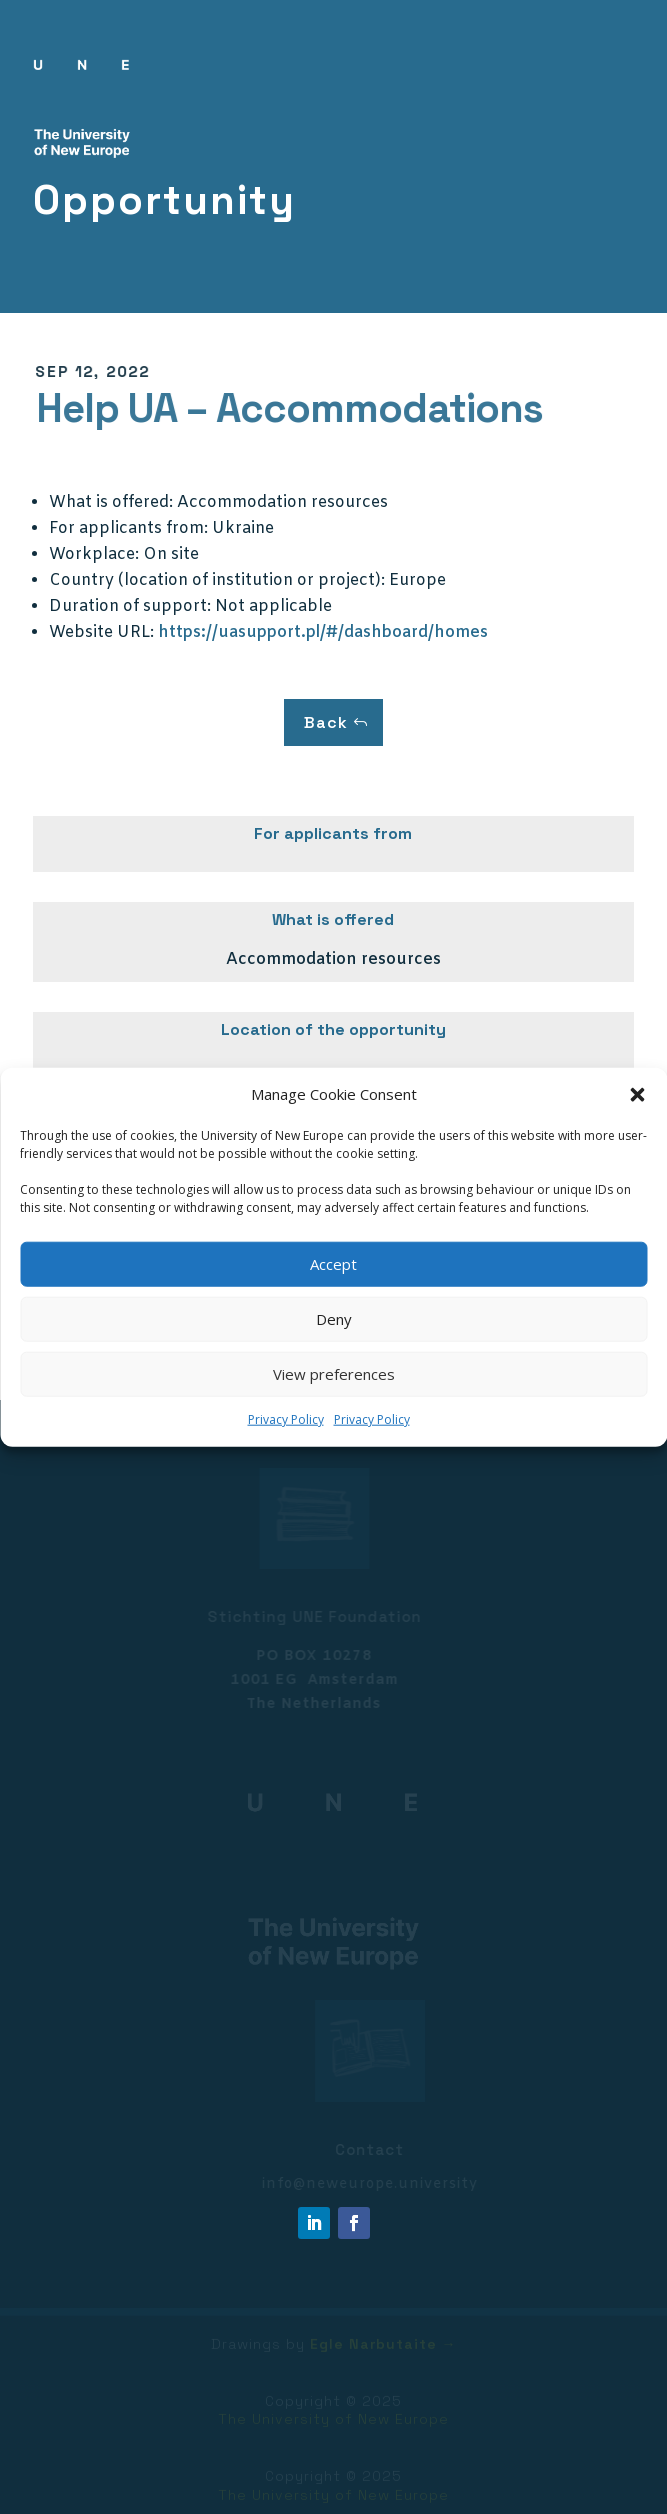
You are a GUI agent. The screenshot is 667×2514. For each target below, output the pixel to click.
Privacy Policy (286, 1419)
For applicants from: (128, 528)
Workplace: (94, 554)
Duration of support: (130, 606)
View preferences (334, 1374)
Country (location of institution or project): (217, 580)
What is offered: (111, 502)
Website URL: (101, 632)
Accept (333, 1264)
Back (326, 722)
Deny (334, 1319)
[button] (637, 1095)
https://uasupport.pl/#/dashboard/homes (323, 632)
